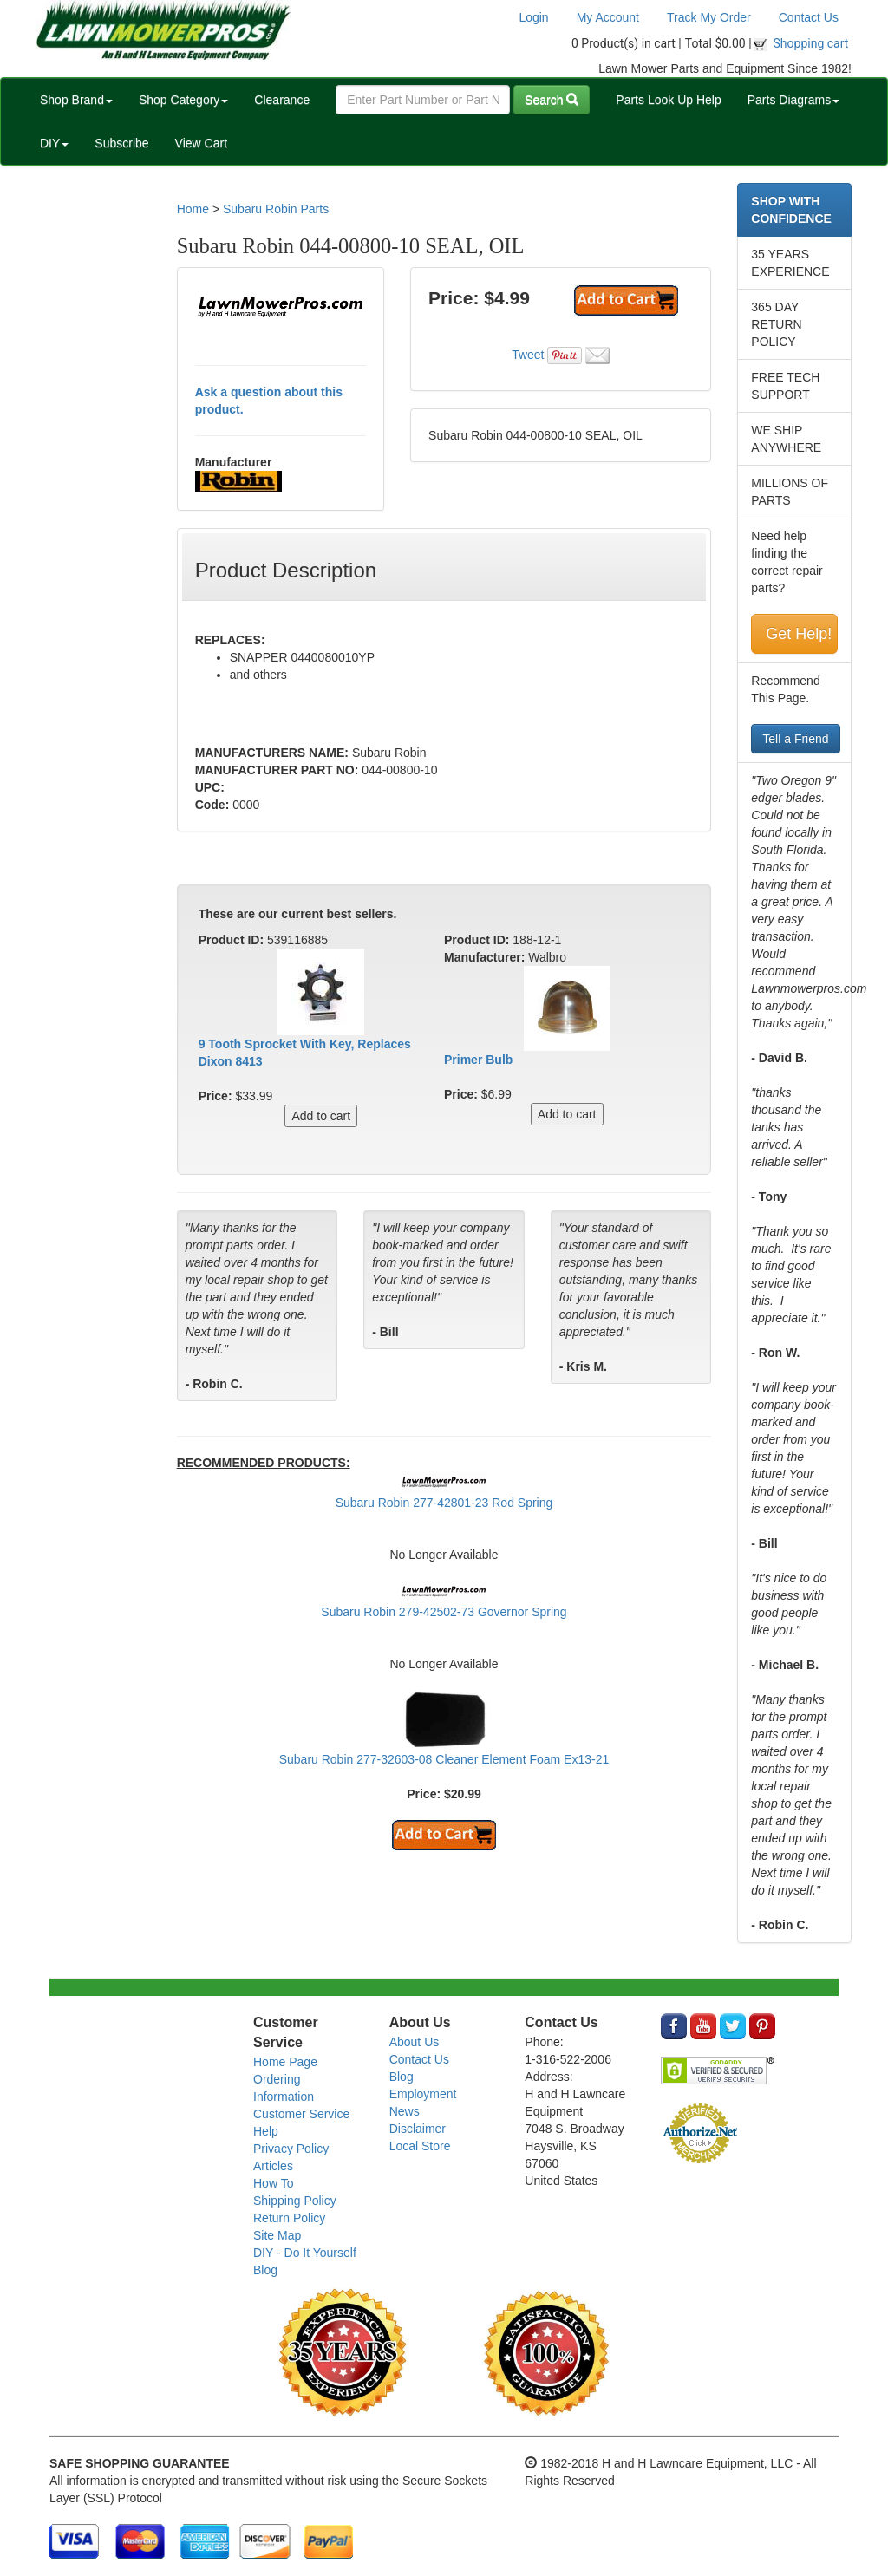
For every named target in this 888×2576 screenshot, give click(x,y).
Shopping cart (811, 43)
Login (533, 17)
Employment (423, 2094)
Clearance (282, 100)
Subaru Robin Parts (276, 209)
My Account (608, 17)
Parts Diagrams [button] (793, 100)
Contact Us (809, 17)
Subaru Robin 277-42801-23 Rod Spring (444, 1503)
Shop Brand (76, 100)
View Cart (201, 143)
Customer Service (301, 2114)
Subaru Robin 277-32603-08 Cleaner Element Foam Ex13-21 (444, 1759)
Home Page (285, 2062)
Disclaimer (417, 2129)
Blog (265, 2270)
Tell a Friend (795, 739)
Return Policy (289, 2218)
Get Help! (799, 633)
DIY (54, 143)
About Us (414, 2042)
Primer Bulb (478, 1059)
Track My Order (709, 17)
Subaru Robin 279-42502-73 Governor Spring (443, 1612)
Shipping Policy (294, 2201)
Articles (273, 2166)
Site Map (277, 2235)
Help (265, 2131)
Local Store (420, 2146)
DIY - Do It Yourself (304, 2253)
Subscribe (121, 143)
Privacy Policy (291, 2148)
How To (273, 2183)
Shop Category (183, 100)
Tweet (528, 355)
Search (551, 100)
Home (193, 209)
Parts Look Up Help (668, 100)
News (404, 2111)
